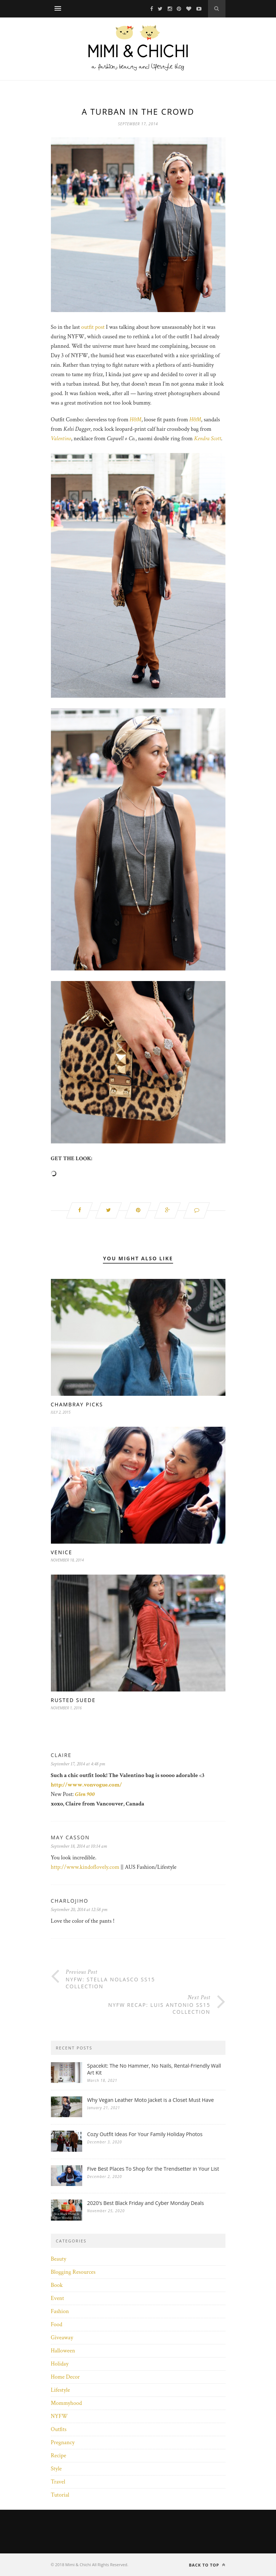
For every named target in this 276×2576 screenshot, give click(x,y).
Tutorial (60, 2495)
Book (57, 2285)
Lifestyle (60, 2390)
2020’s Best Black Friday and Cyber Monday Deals (145, 2202)
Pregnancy (63, 2442)
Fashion (60, 2311)
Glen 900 (85, 1794)
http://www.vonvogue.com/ (86, 1785)
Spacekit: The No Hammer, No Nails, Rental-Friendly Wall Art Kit (154, 2069)
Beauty (59, 2259)
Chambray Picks (77, 1404)
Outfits (59, 2429)
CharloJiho (70, 1900)
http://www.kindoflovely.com (85, 1867)
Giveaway (62, 2337)
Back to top (207, 2565)
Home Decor (65, 2377)
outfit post (92, 327)
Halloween (63, 2351)
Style (56, 2469)
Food (57, 2324)
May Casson (70, 1837)
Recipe (58, 2455)
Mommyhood (66, 2403)
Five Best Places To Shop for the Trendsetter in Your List (153, 2168)
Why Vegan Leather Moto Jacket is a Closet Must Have (150, 2099)
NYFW (59, 2416)
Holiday (60, 2364)
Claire (61, 1755)
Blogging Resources (73, 2272)
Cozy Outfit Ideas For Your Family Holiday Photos (145, 2134)
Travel (58, 2482)
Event (57, 2298)
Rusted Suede (73, 1700)
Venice (61, 1552)
